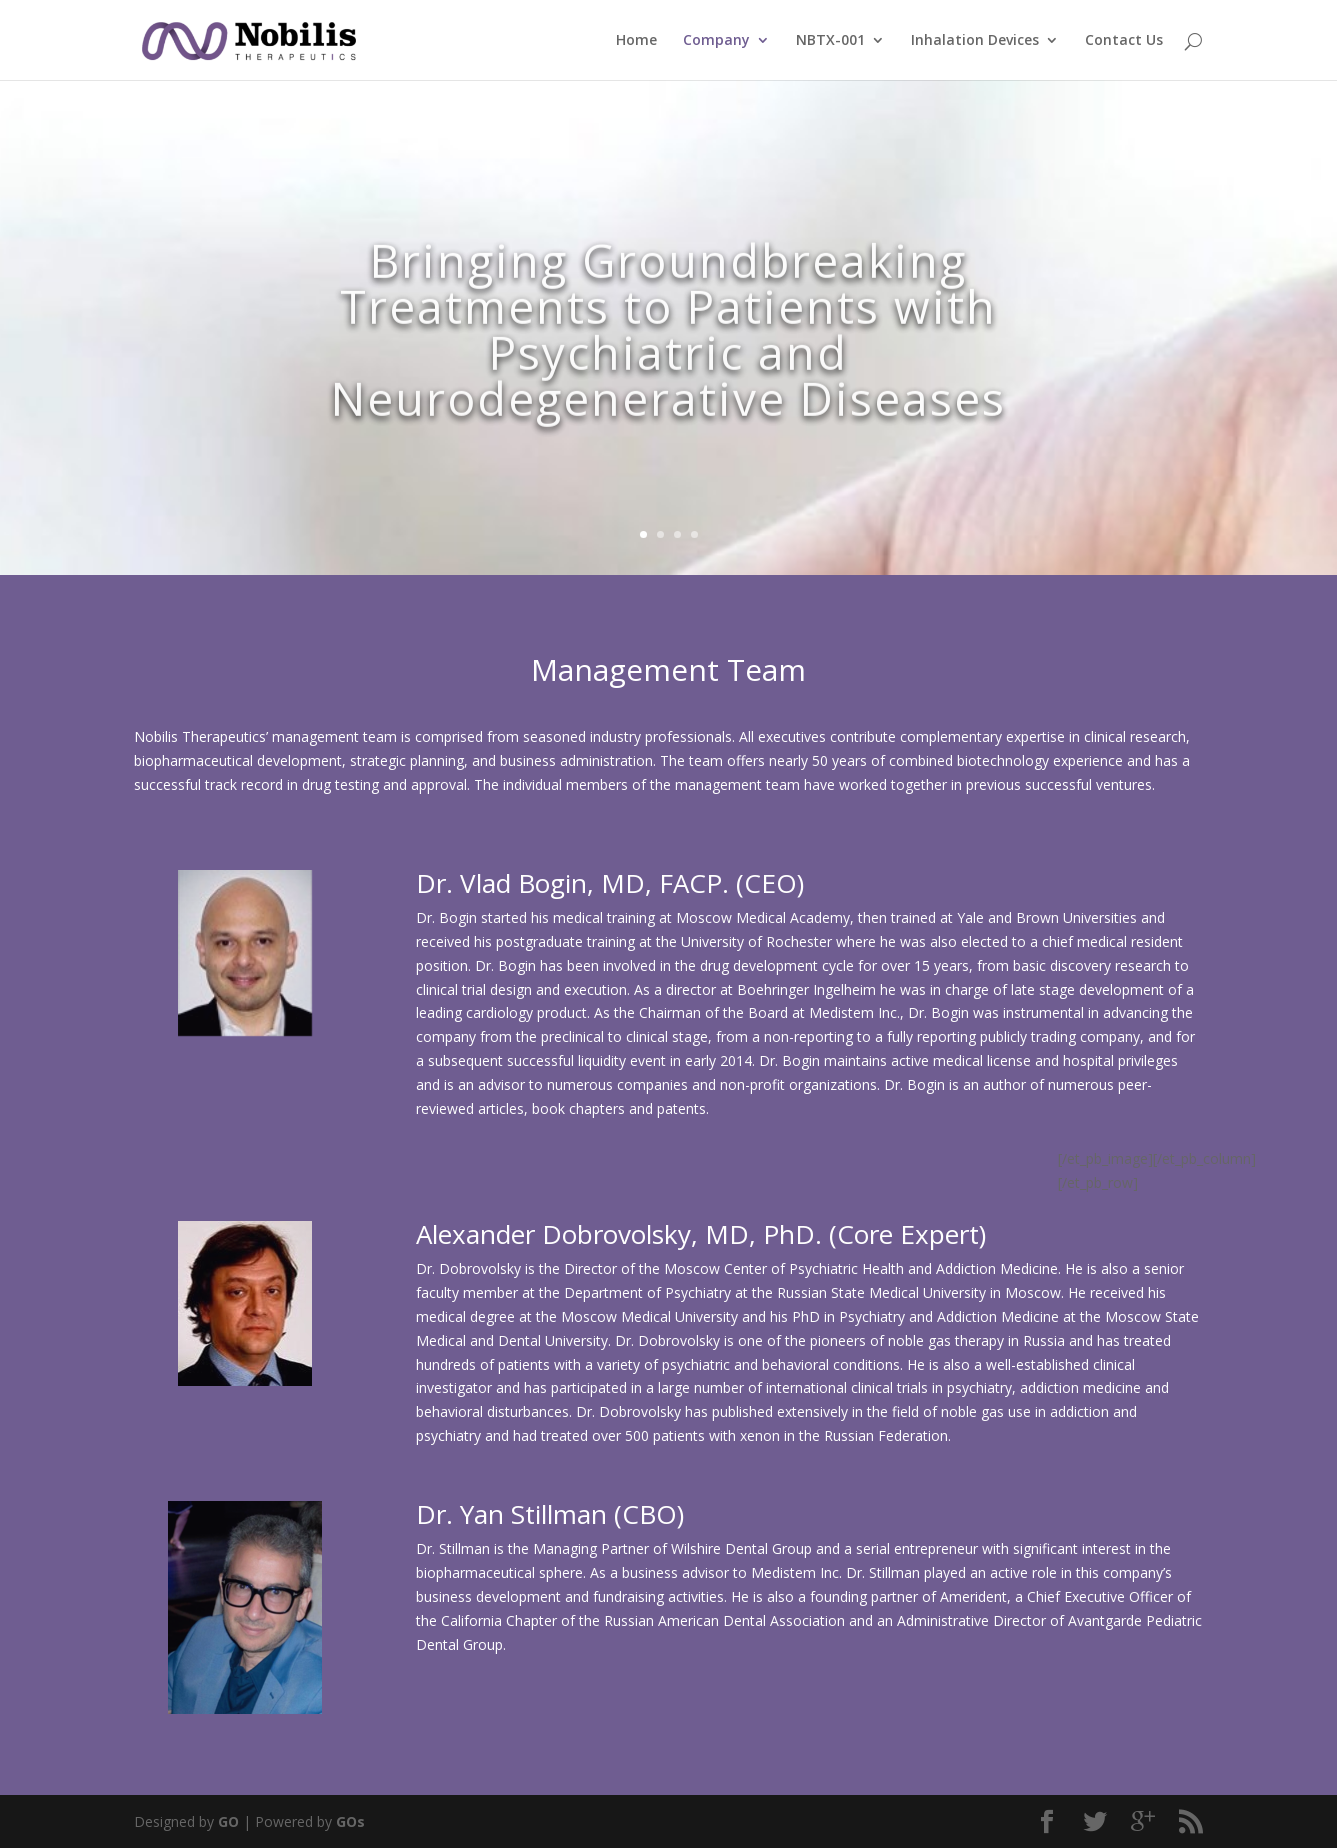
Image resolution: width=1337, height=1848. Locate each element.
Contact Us (1124, 41)
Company (716, 41)
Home (636, 41)
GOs (350, 1821)
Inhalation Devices (975, 41)
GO (228, 1821)
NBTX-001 (830, 41)
